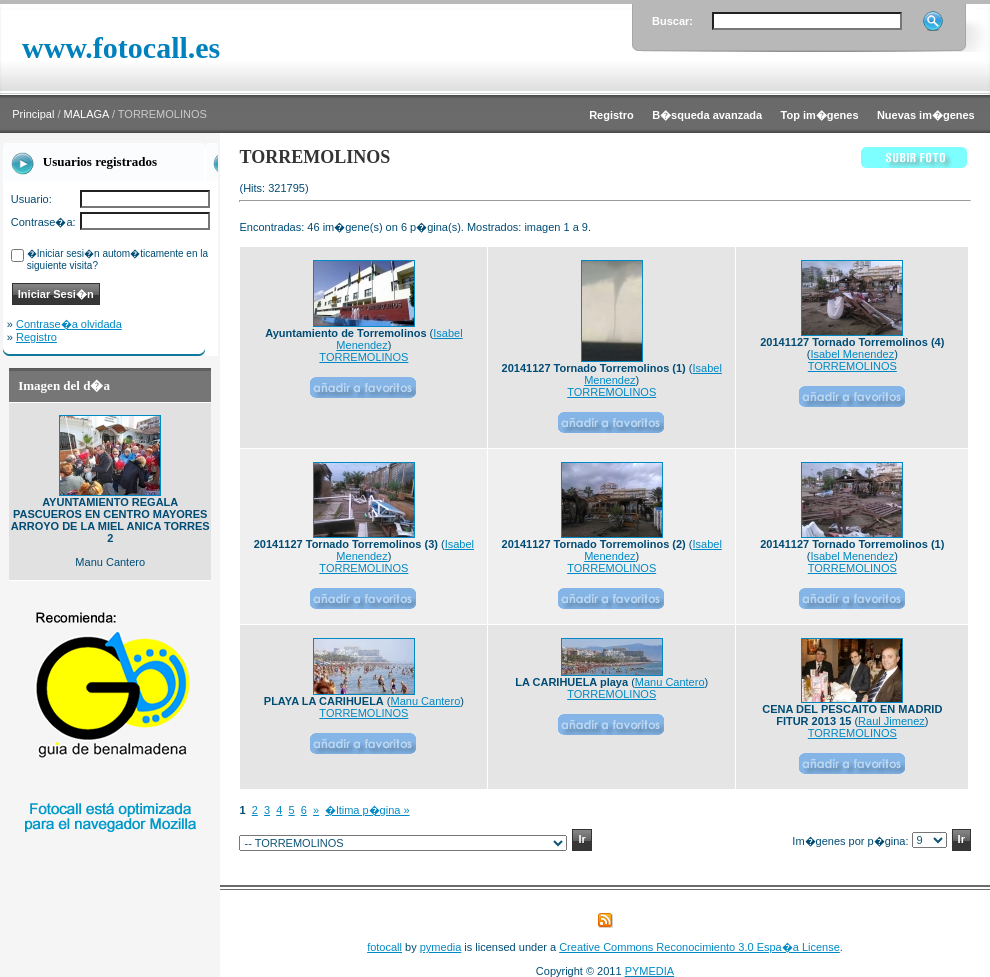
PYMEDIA (650, 971)
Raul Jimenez (891, 721)
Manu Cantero (426, 701)
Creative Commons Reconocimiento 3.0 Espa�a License (699, 947)
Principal (33, 114)
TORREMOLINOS (363, 357)
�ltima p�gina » (367, 810)
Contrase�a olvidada (69, 324)
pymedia (441, 947)
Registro (36, 337)
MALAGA (86, 114)
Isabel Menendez (852, 354)
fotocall (384, 947)
